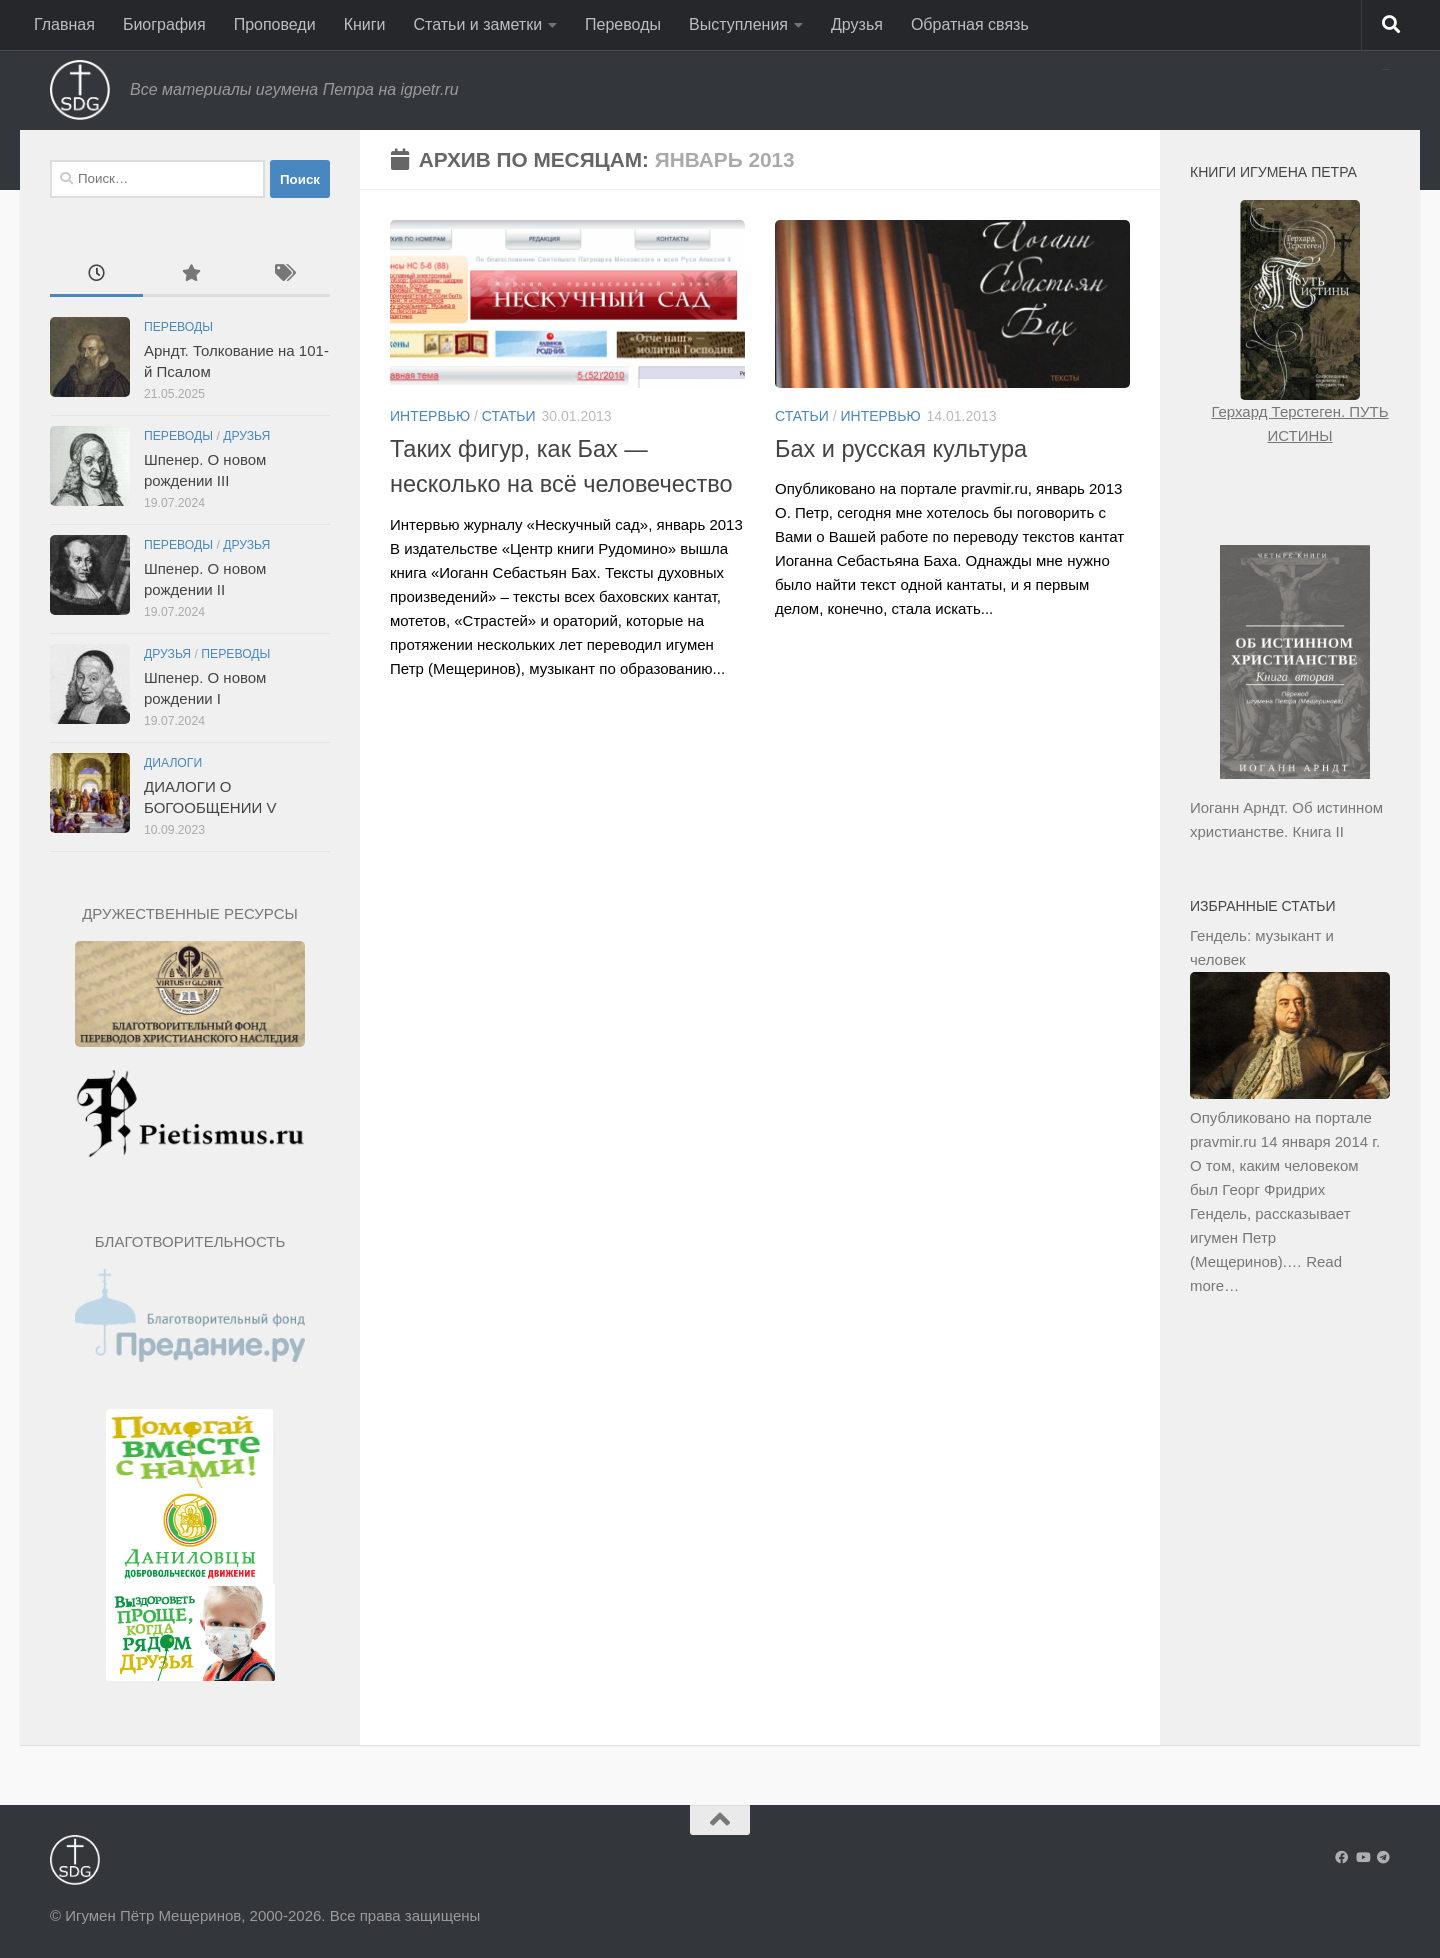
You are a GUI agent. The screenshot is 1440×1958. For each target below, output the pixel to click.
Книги (365, 24)
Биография (164, 24)
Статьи (509, 416)
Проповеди (275, 24)
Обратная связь (970, 24)
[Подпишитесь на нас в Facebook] (1341, 1858)
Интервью (430, 416)
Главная (64, 24)
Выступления (738, 24)
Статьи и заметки (478, 24)
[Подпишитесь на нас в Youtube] (1362, 1858)
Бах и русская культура (901, 449)
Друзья (857, 24)
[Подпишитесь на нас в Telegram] (1383, 1858)
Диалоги (173, 763)
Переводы (623, 24)
